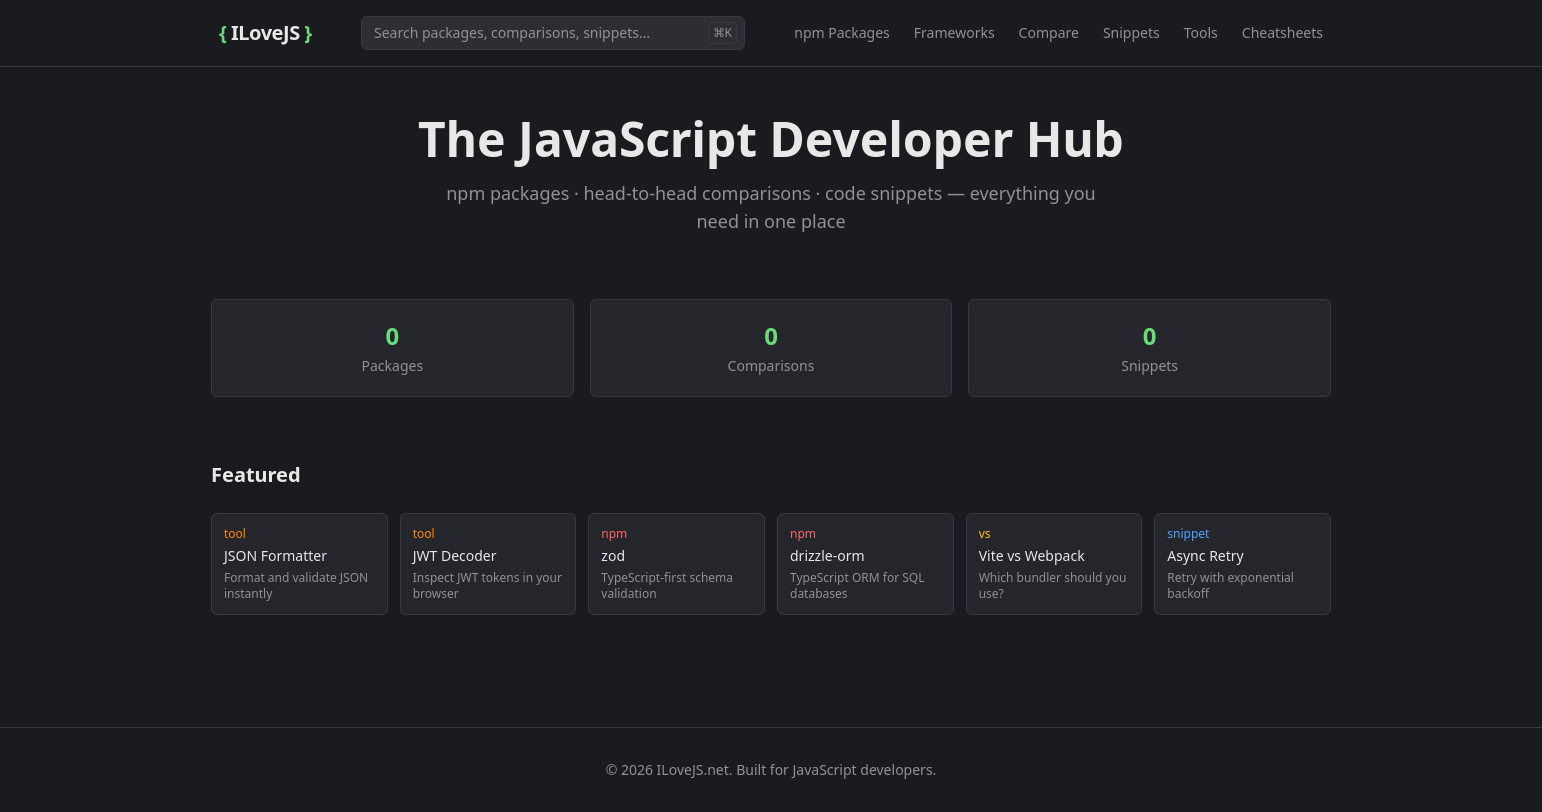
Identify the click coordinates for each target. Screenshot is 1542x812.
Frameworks (954, 32)
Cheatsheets (1282, 32)
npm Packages (842, 32)
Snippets (1131, 32)
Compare (1049, 32)
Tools (1201, 32)
